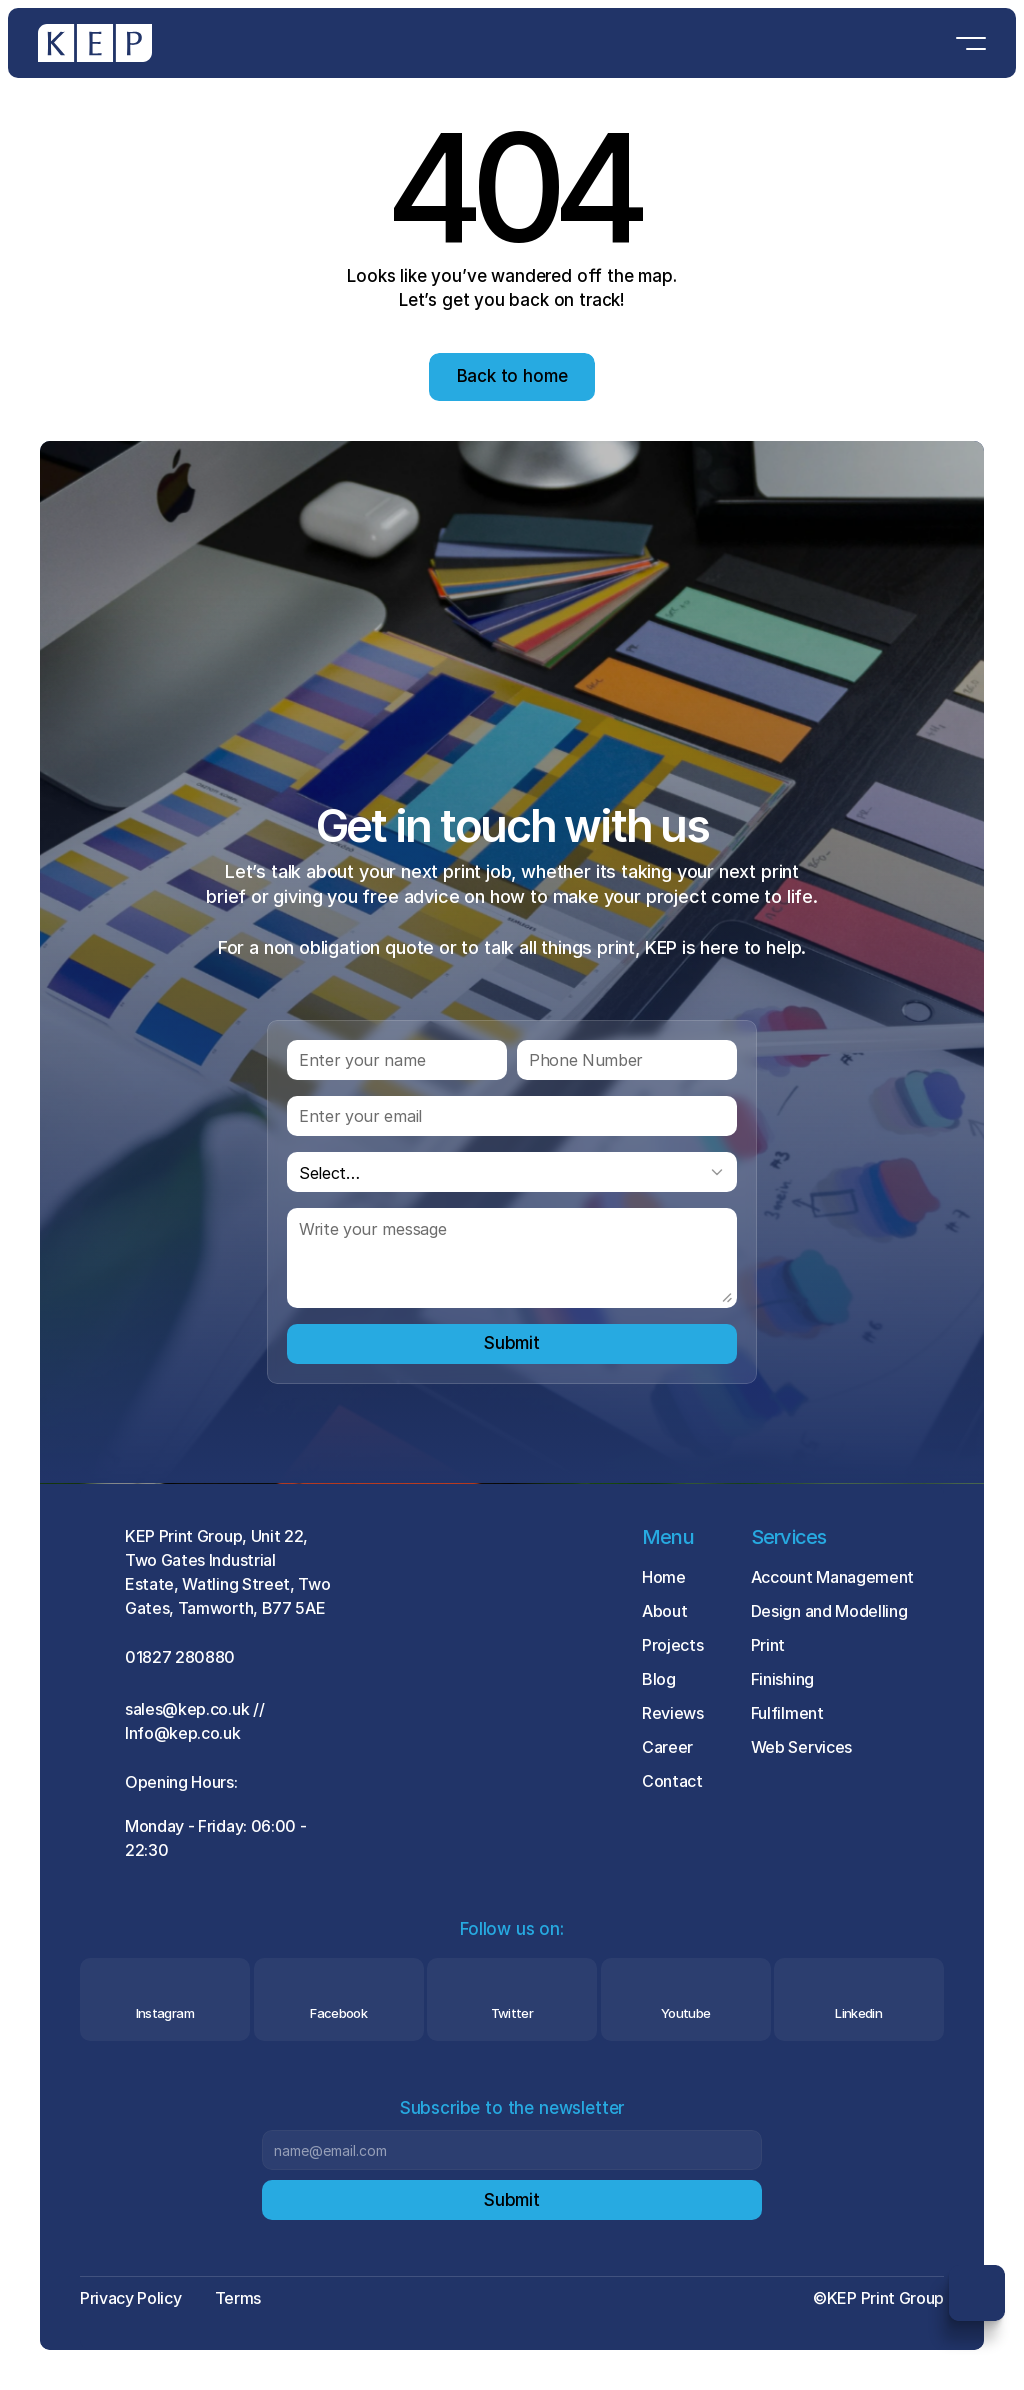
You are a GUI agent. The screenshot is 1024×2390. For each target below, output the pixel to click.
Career (667, 1747)
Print (768, 1645)
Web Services (801, 1747)
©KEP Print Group (878, 2298)
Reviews (673, 1713)
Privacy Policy (131, 2298)
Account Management (832, 1577)
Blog (659, 1679)
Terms (238, 2298)
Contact (672, 1781)
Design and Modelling (829, 1611)
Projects (672, 1645)
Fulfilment (787, 1713)
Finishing (782, 1679)
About (664, 1611)
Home (664, 1577)
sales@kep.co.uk (187, 1709)
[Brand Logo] (95, 43)
